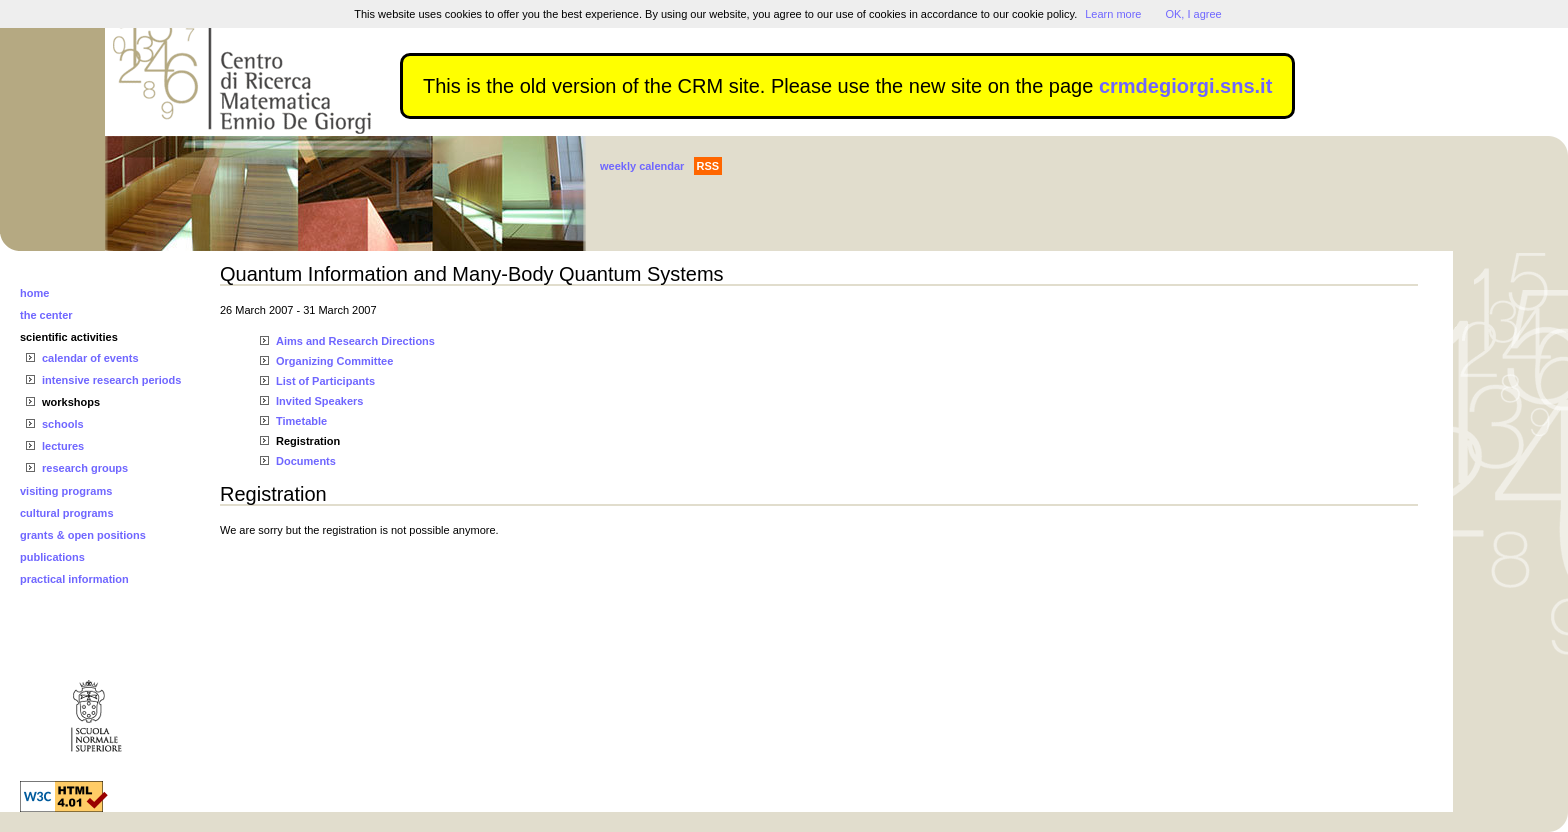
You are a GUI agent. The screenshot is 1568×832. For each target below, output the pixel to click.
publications (52, 557)
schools (63, 424)
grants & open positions (83, 535)
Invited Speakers (319, 401)
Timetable (301, 421)
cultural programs (67, 513)
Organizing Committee (334, 361)
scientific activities (69, 337)
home (34, 293)
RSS (708, 166)
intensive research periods (111, 380)
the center (46, 315)
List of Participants (325, 381)
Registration (308, 441)
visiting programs (66, 491)
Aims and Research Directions (355, 341)
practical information (74, 579)
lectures (63, 446)
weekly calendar (642, 166)
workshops (71, 402)
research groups (85, 468)
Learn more (1113, 14)
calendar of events (90, 358)
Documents (306, 461)
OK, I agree (1193, 14)
